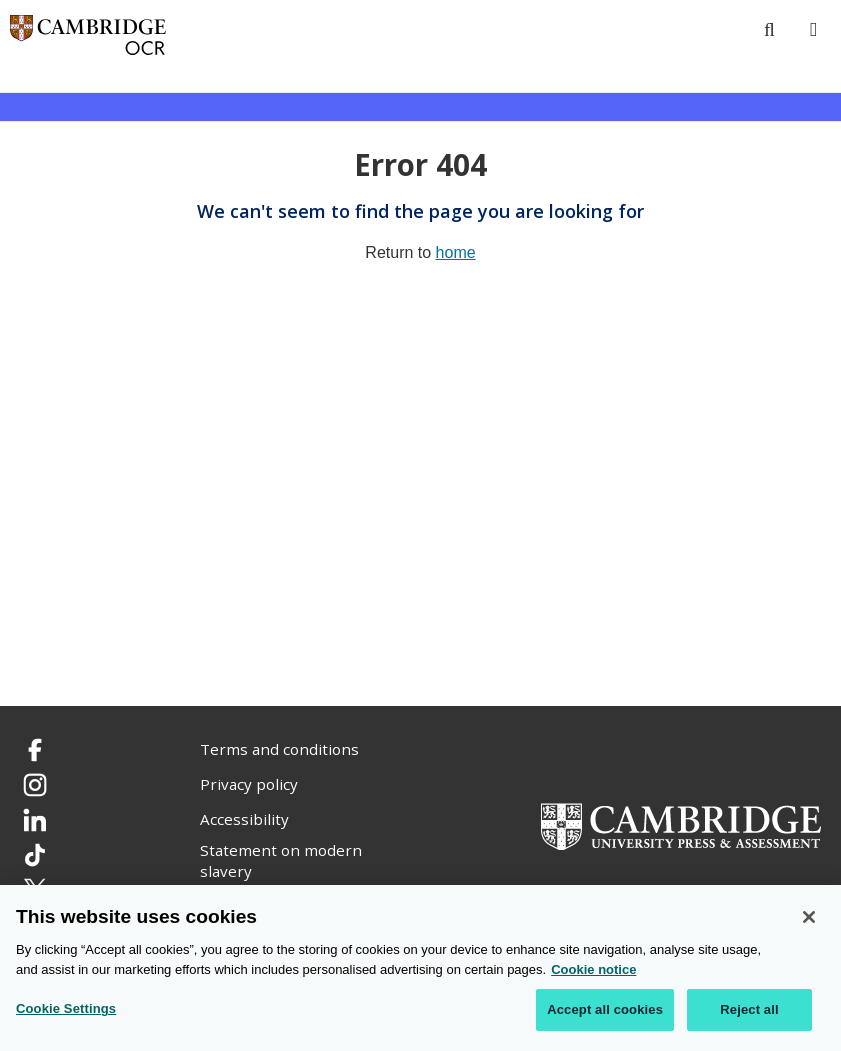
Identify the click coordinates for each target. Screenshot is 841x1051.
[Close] (809, 918)
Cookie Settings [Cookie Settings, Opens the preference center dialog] (66, 1009)
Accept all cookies (605, 1010)
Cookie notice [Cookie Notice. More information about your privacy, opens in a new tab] (593, 970)
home (456, 252)
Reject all (749, 1010)
